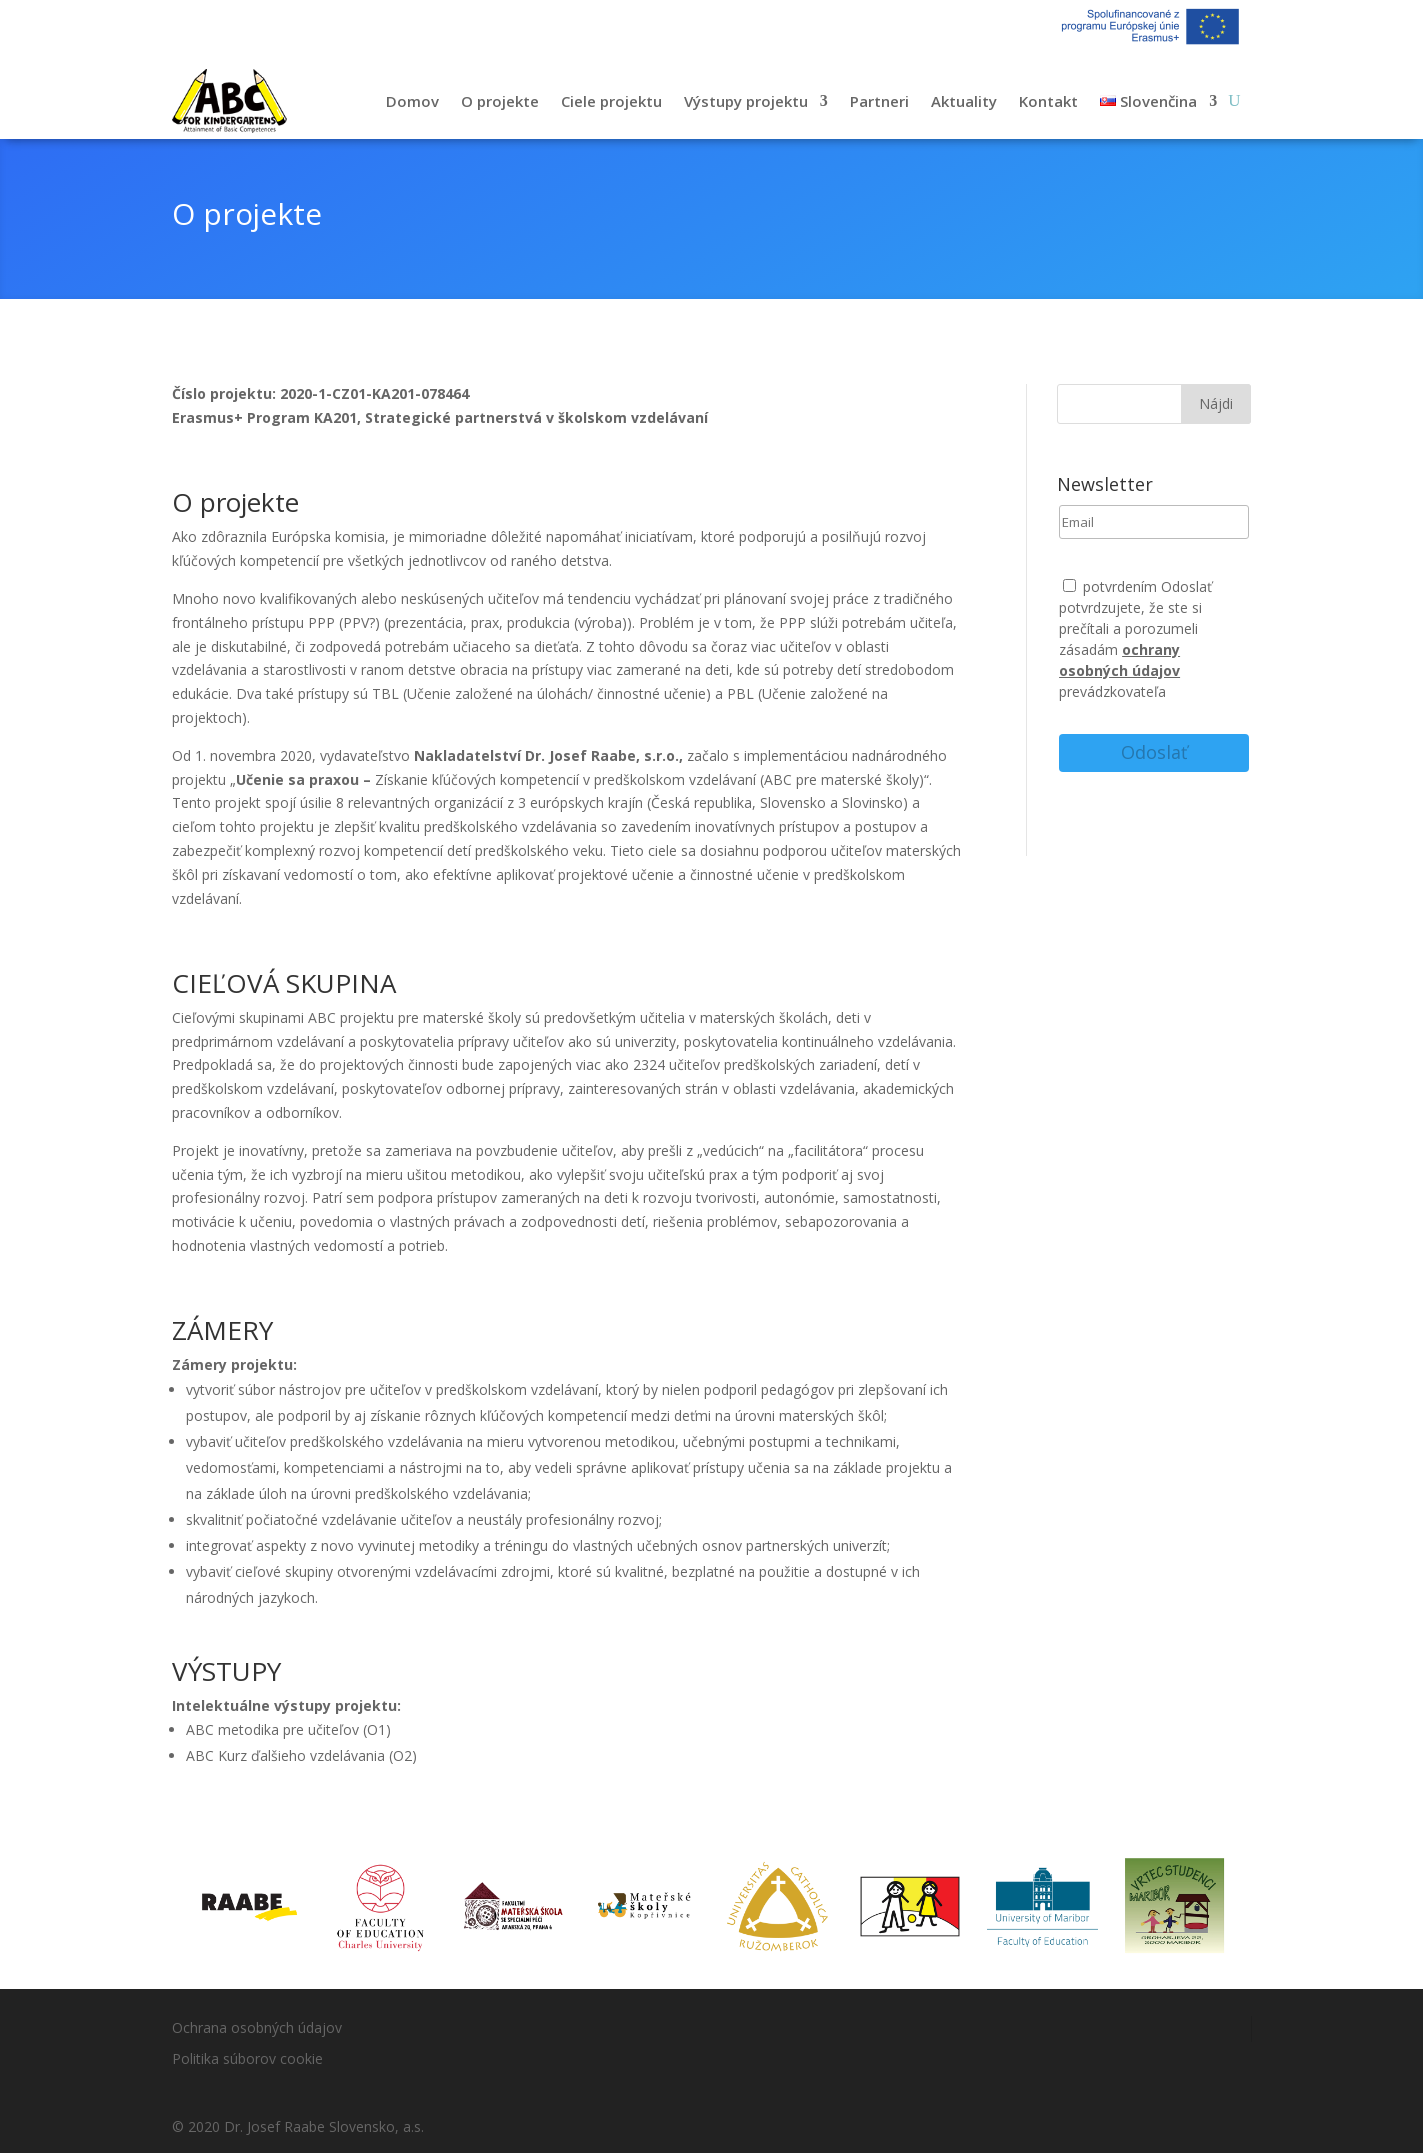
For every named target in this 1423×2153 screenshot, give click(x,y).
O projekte (500, 101)
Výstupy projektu (746, 101)
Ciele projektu (611, 101)
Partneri (879, 101)
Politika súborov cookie (247, 2058)
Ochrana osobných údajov (257, 2027)
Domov (412, 101)
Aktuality (964, 101)
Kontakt (1048, 101)
